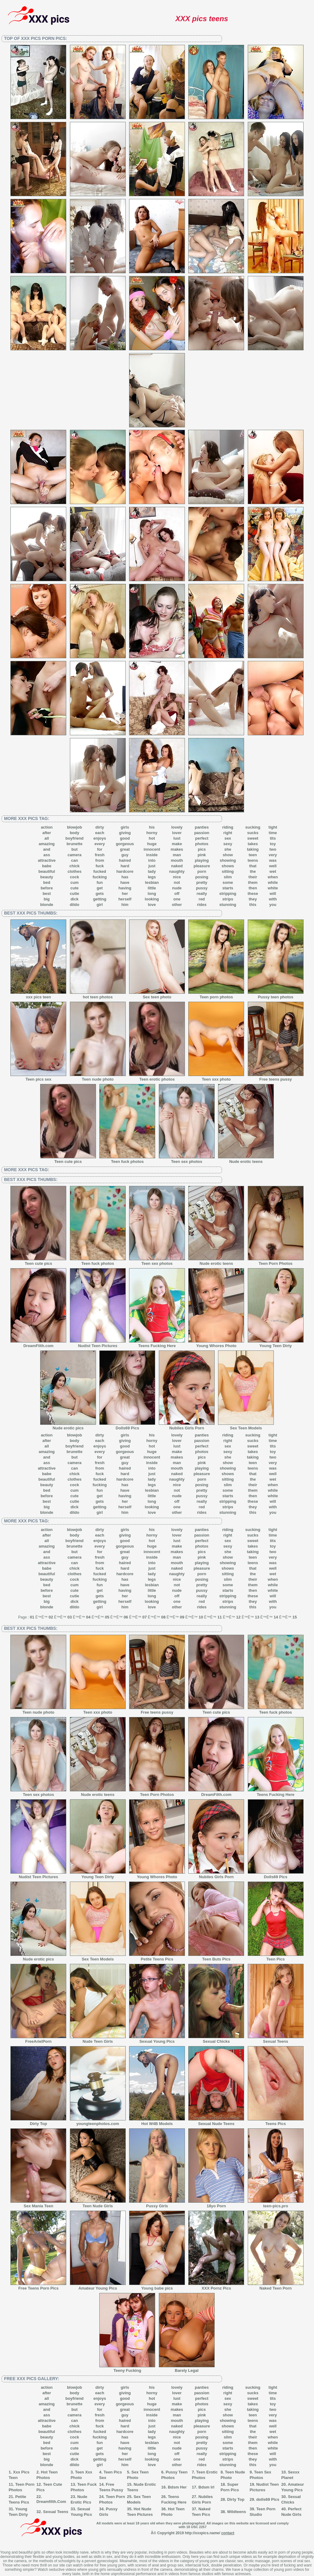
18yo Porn (216, 2204)
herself (125, 899)
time (273, 832)
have (124, 882)
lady (152, 871)
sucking (252, 827)
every (99, 843)
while (273, 882)
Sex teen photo (157, 995)
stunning (227, 904)
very (273, 855)
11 (219, 1617)
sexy (227, 843)
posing (202, 877)
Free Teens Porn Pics (38, 2286)
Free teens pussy (276, 1077)
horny (151, 832)
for (99, 849)
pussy (202, 888)
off (177, 893)
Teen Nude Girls (98, 2204)
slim (228, 877)
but (74, 849)
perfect (201, 838)
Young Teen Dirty (276, 1343)
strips (227, 899)
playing (202, 860)
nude (177, 888)
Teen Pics (276, 1957)
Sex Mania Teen (38, 2204)
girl (100, 904)
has (124, 877)
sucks (252, 832)
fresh (100, 855)
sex (227, 838)
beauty (46, 877)
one (176, 899)
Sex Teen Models (246, 1426)
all (46, 838)
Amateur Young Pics (98, 2286)
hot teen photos (98, 995)
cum (75, 882)
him (124, 904)
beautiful (46, 871)
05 (107, 1617)
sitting (228, 871)
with (273, 899)
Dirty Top (38, 2121)
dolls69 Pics (267, 2499)
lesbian (152, 882)
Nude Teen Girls (98, 2039)
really (202, 893)
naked (177, 866)
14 (276, 1617)
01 (32, 1617)
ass (46, 855)
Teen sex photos (187, 1159)
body (74, 832)
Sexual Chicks (216, 2039)
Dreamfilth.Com (51, 2501)
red (202, 899)
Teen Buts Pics (216, 1957)
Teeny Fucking (127, 2368)
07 (144, 1617)
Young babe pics (157, 2286)
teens (252, 860)
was (273, 860)
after (46, 832)
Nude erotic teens (246, 1159)
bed (46, 882)
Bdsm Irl (206, 2487)
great (125, 849)
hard (125, 866)
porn (201, 871)
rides (201, 904)
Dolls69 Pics (127, 1426)
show (228, 855)
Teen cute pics (68, 1159)
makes (177, 849)
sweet (252, 838)
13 (257, 1617)
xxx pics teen (38, 995)
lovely (176, 827)
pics (202, 849)
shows (228, 866)
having (124, 888)
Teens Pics (276, 2121)
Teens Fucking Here (157, 1343)
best (47, 893)
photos (201, 843)
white (273, 888)
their (252, 877)
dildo (74, 904)
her (125, 893)
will (273, 893)
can (74, 860)
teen (253, 855)
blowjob (74, 827)
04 (88, 1617)
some (228, 882)
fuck (100, 866)
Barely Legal (187, 2368)
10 (201, 1617)
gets (100, 893)
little (152, 888)
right (227, 832)
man (177, 855)
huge (152, 843)
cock (74, 877)
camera (74, 855)
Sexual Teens (276, 2039)
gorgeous (125, 843)
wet (273, 871)
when (273, 877)
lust (176, 838)
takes (253, 843)
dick (74, 899)
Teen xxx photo (216, 1077)
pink (202, 855)
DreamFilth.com (38, 1343)
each (99, 832)
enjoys (99, 838)
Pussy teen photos (276, 995)
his (152, 827)
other (177, 904)
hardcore (124, 871)
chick (74, 866)
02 (51, 1617)
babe (46, 866)
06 (126, 1617)
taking (252, 849)
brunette (74, 843)
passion (201, 832)
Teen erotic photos (157, 1077)
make (177, 843)
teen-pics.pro (276, 2204)
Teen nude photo (98, 1077)
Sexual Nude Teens (216, 2121)
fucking (100, 877)
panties (202, 827)
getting (99, 899)
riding (227, 827)
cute (75, 888)
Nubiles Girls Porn (187, 1426)
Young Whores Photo (216, 1343)
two (272, 849)
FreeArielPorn (38, 2039)
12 (238, 1617)
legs (152, 877)
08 (163, 1617)
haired (125, 860)
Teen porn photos (216, 995)
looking (152, 899)
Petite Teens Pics (157, 1957)
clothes (74, 871)
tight (273, 827)
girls (125, 827)
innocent (152, 849)
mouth (177, 860)
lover (177, 832)
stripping (227, 893)
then (253, 888)
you (272, 904)
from (99, 860)
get (100, 888)
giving (125, 832)
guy (124, 855)
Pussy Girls (157, 2204)
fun (100, 882)
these (252, 893)
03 (69, 1617)
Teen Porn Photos (276, 1261)
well (273, 866)
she (227, 849)
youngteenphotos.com (98, 2121)
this (252, 904)
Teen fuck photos (127, 1159)
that (252, 866)
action (46, 827)
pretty (201, 882)
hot (152, 838)
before (46, 888)
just (151, 866)
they (253, 899)
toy (273, 843)
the (253, 871)
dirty (99, 827)
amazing (47, 843)
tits (273, 838)
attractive (47, 860)
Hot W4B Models (157, 2121)
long (151, 893)
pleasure (201, 866)
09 (182, 1617)
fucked (99, 871)
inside (152, 855)
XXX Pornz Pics (216, 2286)
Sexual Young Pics (157, 2039)
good (125, 838)
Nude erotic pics (68, 1426)
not (177, 882)
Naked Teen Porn (276, 2286)
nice (177, 877)
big (47, 899)
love (152, 904)
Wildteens (236, 2511)
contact (227, 2533)
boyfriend (74, 838)
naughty (177, 871)
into (151, 860)
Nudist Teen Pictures (98, 1343)
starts (227, 888)
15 (295, 1617)
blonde (46, 904)
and (46, 849)
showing (228, 860)
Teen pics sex (38, 1077)
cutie (74, 893)
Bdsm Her (177, 2487)
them (253, 882)
